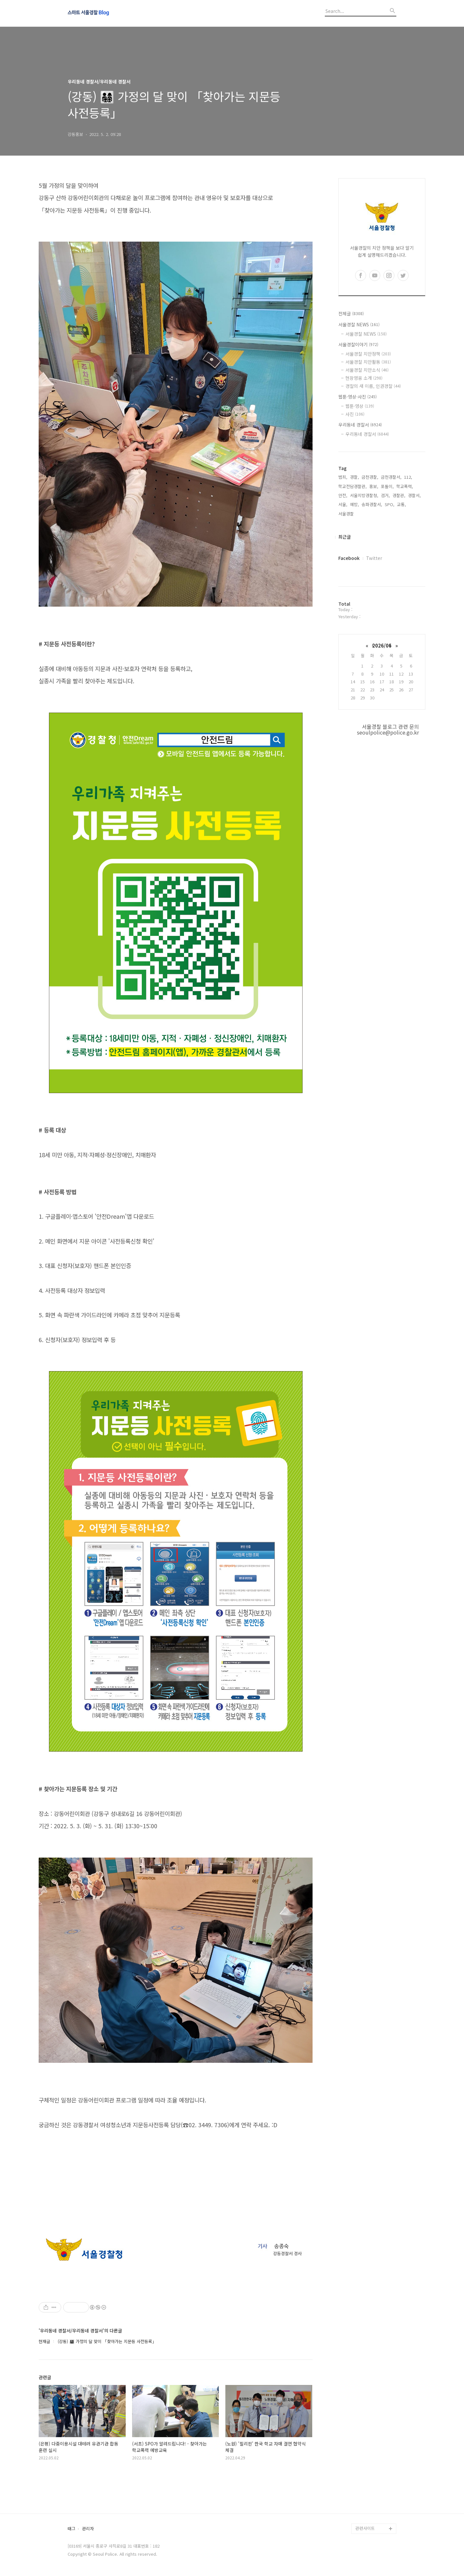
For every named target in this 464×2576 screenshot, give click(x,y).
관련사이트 (365, 2528)
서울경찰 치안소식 (367, 370)
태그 (71, 2528)
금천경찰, (370, 477)
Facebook (349, 558)
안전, (342, 495)
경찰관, (398, 495)
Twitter (374, 558)
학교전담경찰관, (352, 486)
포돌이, (387, 486)
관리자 (88, 2528)
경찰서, (414, 495)
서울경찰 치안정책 (368, 354)
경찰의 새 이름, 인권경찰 (373, 386)
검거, (385, 495)
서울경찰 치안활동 (368, 362)
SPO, (389, 504)
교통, (401, 504)
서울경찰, (346, 514)
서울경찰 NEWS (359, 324)
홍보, (373, 486)
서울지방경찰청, (364, 495)
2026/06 (382, 645)
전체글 (351, 313)
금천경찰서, (391, 477)
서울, (342, 504)
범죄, (342, 477)
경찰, (354, 477)
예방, (354, 504)
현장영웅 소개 (363, 378)
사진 (354, 414)
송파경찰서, (372, 504)
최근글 (344, 536)
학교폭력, (404, 486)
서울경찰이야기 (358, 344)
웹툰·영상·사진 (357, 396)
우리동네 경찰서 (360, 424)
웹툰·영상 (359, 406)
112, (408, 477)
